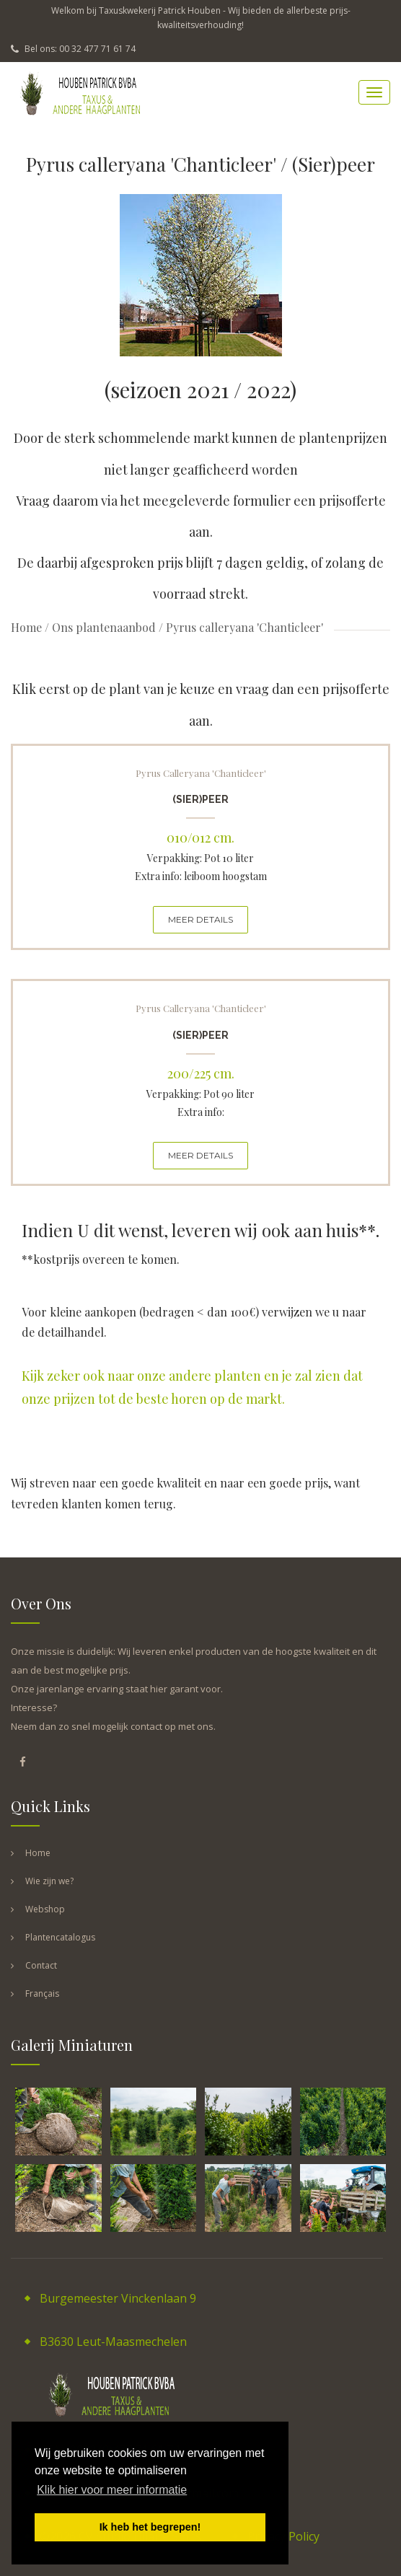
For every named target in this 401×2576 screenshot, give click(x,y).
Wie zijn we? (49, 1881)
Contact (41, 1965)
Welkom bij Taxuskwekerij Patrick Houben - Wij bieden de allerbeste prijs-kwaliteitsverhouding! (201, 17)
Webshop (45, 1909)
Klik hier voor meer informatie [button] (112, 2490)
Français (42, 1993)
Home (26, 627)
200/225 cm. (200, 1073)
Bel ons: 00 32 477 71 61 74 (73, 49)
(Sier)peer (200, 799)
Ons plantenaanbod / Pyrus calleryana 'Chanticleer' (187, 627)
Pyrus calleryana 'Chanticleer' (201, 773)
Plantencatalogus (60, 1937)
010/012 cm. (200, 837)
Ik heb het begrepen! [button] (150, 2527)
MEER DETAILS (200, 919)
